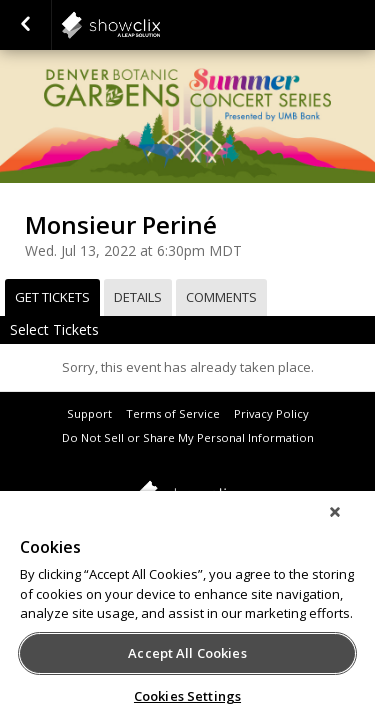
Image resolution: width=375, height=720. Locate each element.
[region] (187, 612)
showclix (160, 25)
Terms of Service (173, 413)
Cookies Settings (187, 696)
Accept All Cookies (187, 653)
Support (89, 413)
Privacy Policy (271, 413)
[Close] (349, 525)
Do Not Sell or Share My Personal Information (188, 437)
